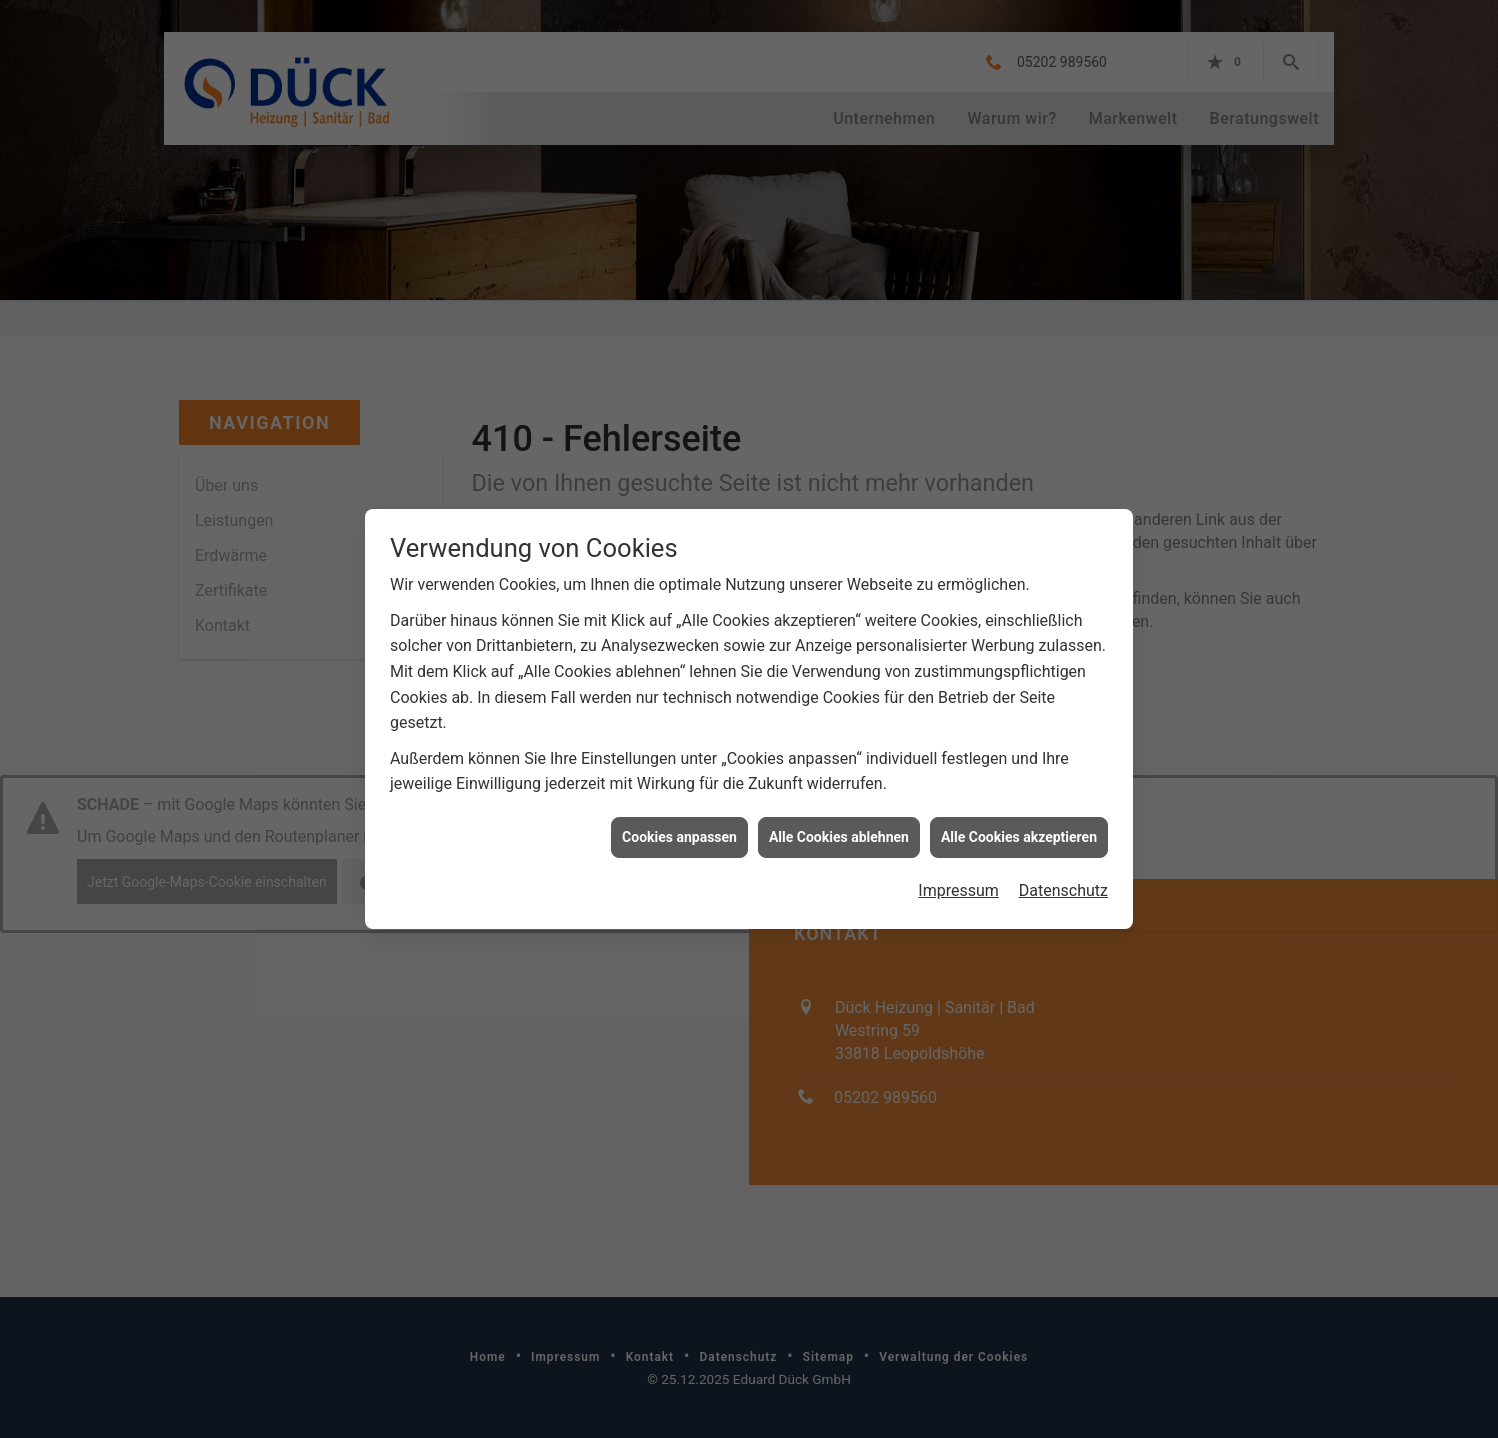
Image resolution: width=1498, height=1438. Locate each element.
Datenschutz (1063, 881)
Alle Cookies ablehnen (839, 828)
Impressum (958, 881)
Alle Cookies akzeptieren (1019, 828)
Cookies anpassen (679, 828)
